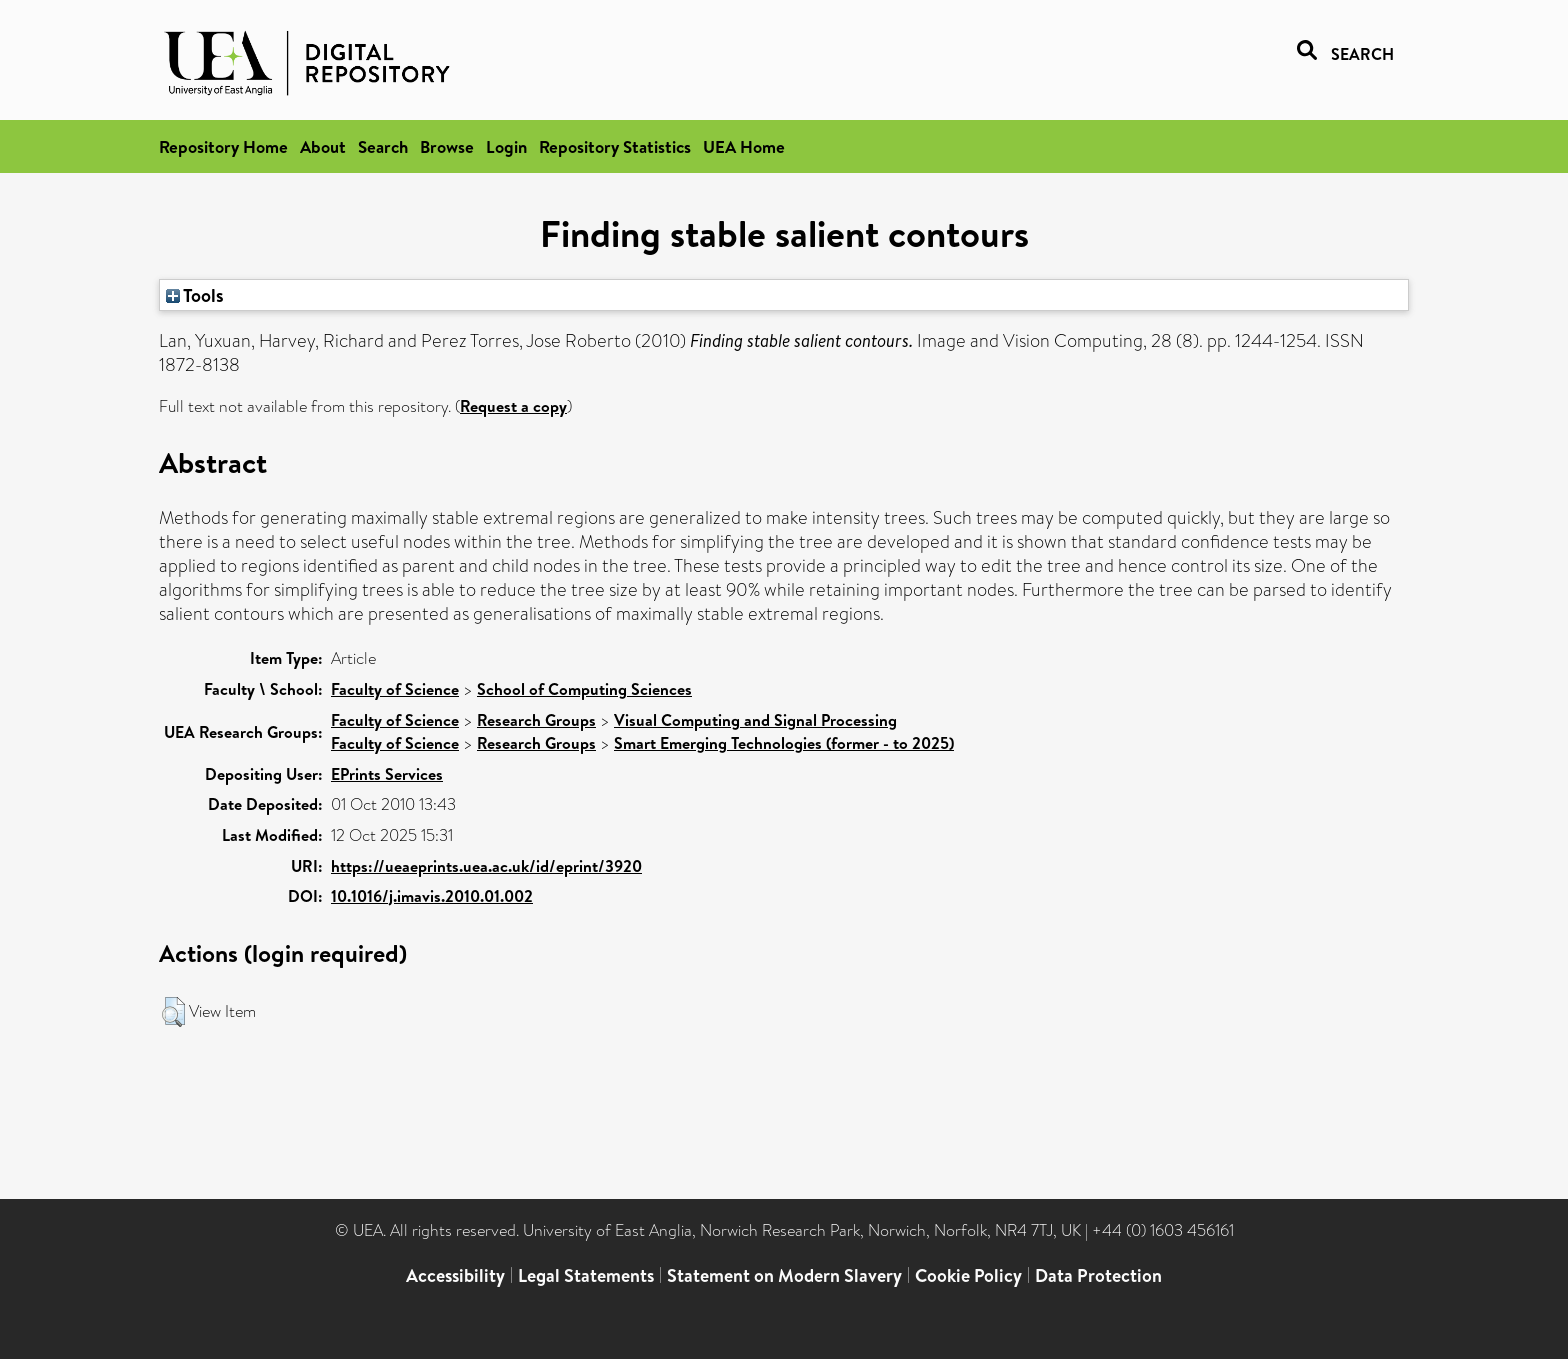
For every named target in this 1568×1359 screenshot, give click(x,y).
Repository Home (223, 146)
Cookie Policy (968, 1275)
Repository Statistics (615, 146)
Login (506, 146)
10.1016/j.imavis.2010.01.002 (432, 896)
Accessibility (455, 1275)
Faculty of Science (395, 689)
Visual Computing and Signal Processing (755, 720)
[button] (173, 1012)
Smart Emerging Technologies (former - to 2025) (784, 743)
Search (383, 146)
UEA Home (744, 146)
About (323, 146)
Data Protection (1098, 1275)
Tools (195, 295)
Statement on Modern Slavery (784, 1275)
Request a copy (513, 406)
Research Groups (536, 720)
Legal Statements (586, 1275)
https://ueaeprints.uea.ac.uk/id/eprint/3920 (486, 866)
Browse (447, 146)
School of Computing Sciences (584, 689)
